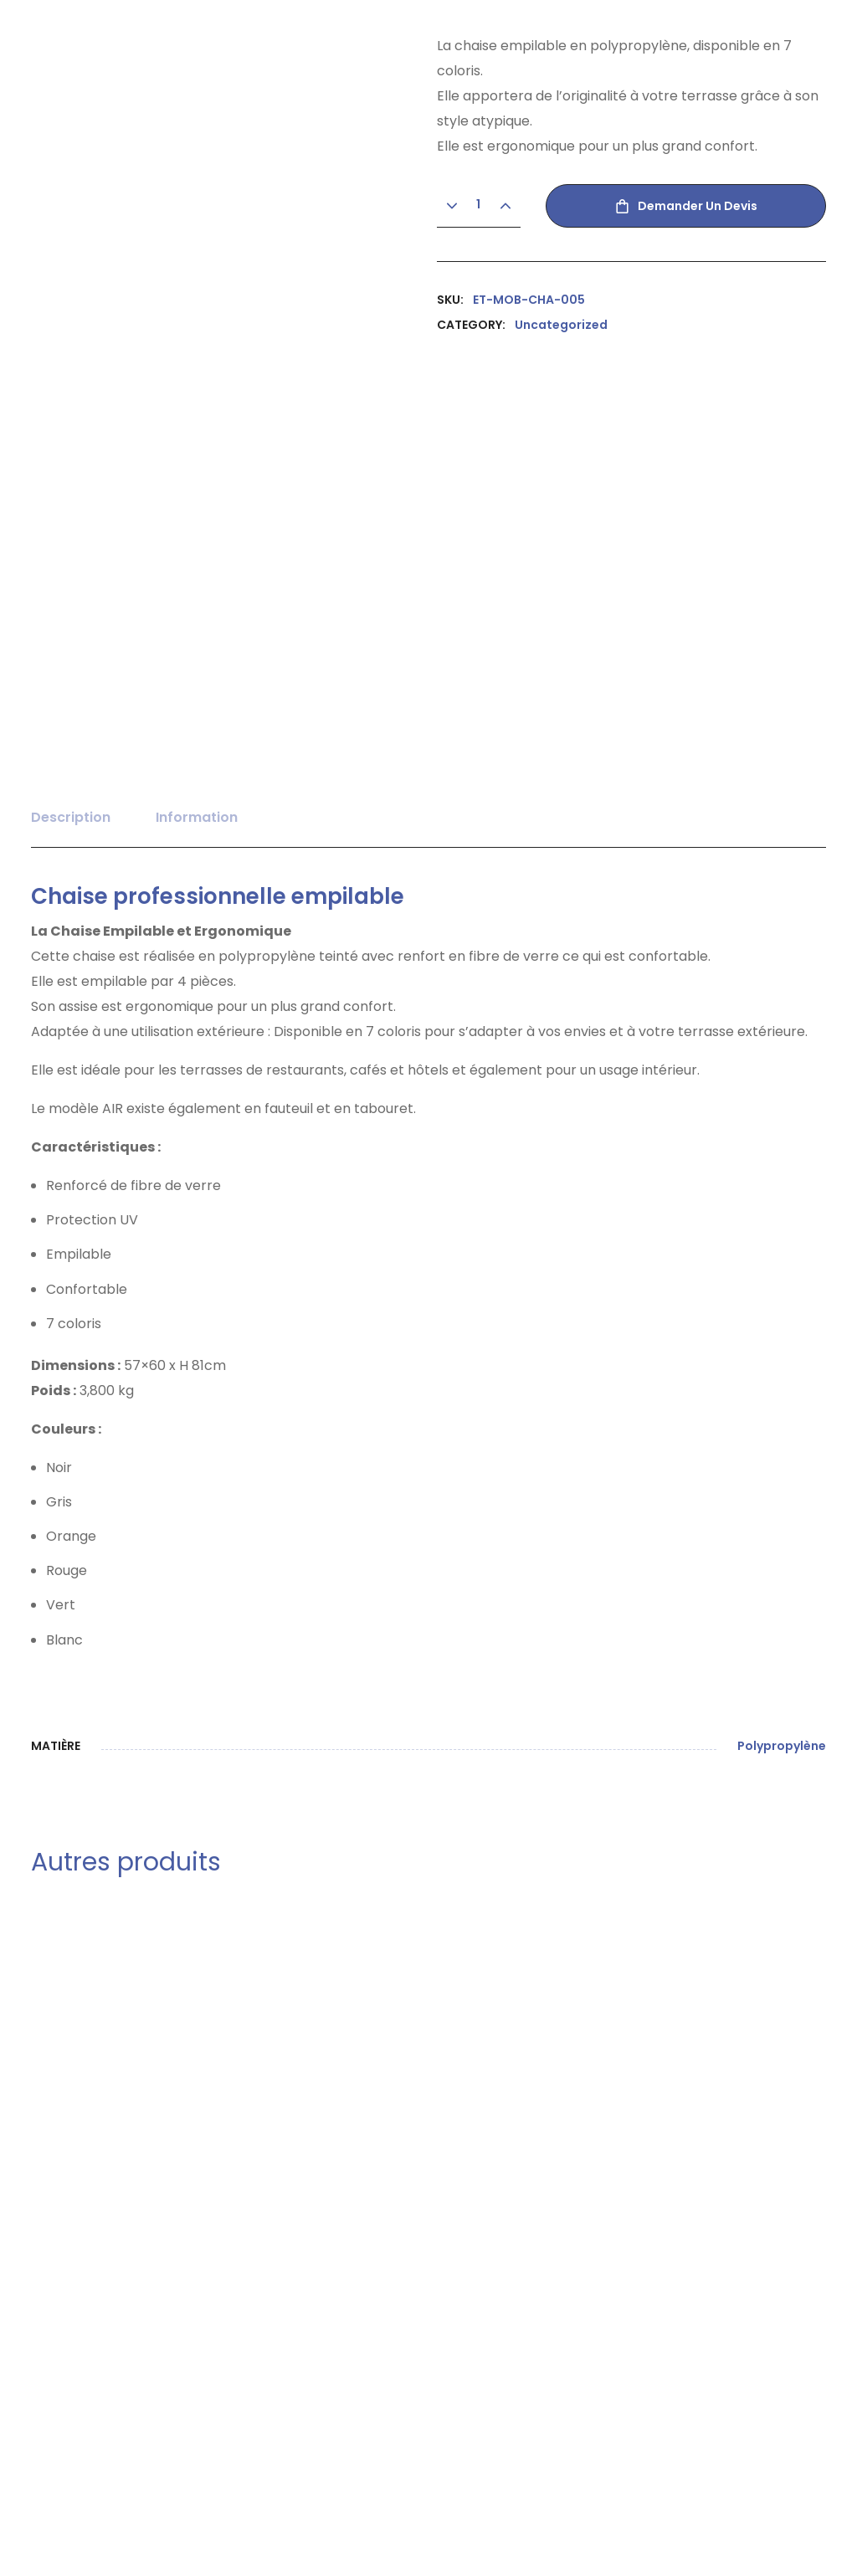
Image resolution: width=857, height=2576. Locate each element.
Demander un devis (697, 206)
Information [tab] (197, 817)
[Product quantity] (478, 206)
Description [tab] (70, 817)
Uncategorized (561, 324)
